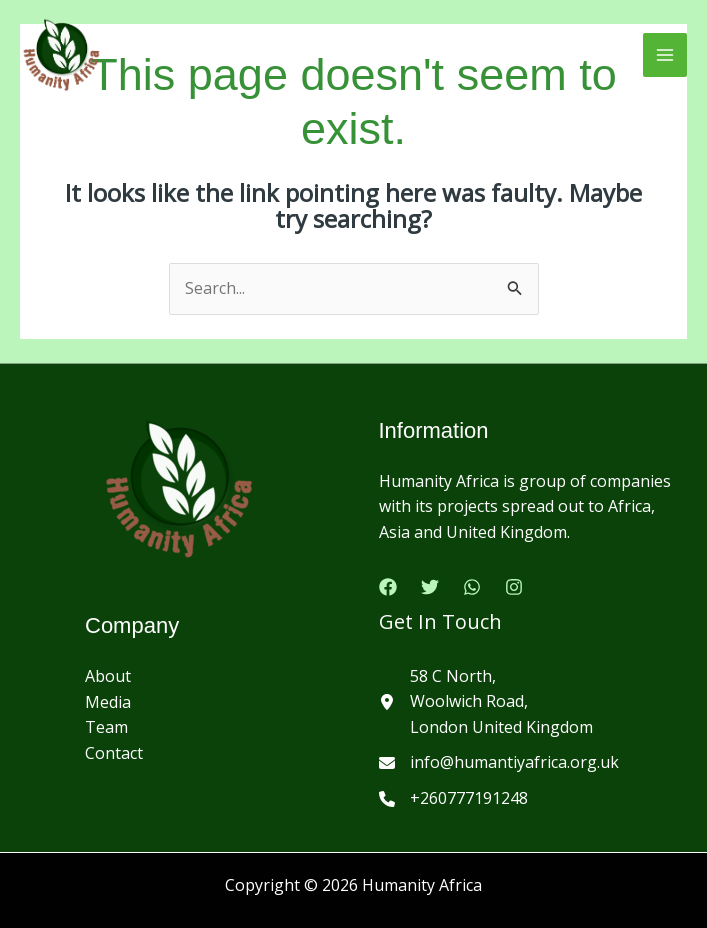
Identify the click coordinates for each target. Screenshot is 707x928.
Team (106, 727)
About (108, 676)
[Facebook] (388, 587)
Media (108, 702)
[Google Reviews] (472, 587)
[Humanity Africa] (61, 55)
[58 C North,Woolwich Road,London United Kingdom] (486, 702)
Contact (114, 753)
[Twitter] (430, 587)
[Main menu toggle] (665, 55)
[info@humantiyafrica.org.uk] (499, 763)
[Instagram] (514, 587)
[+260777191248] (453, 799)
